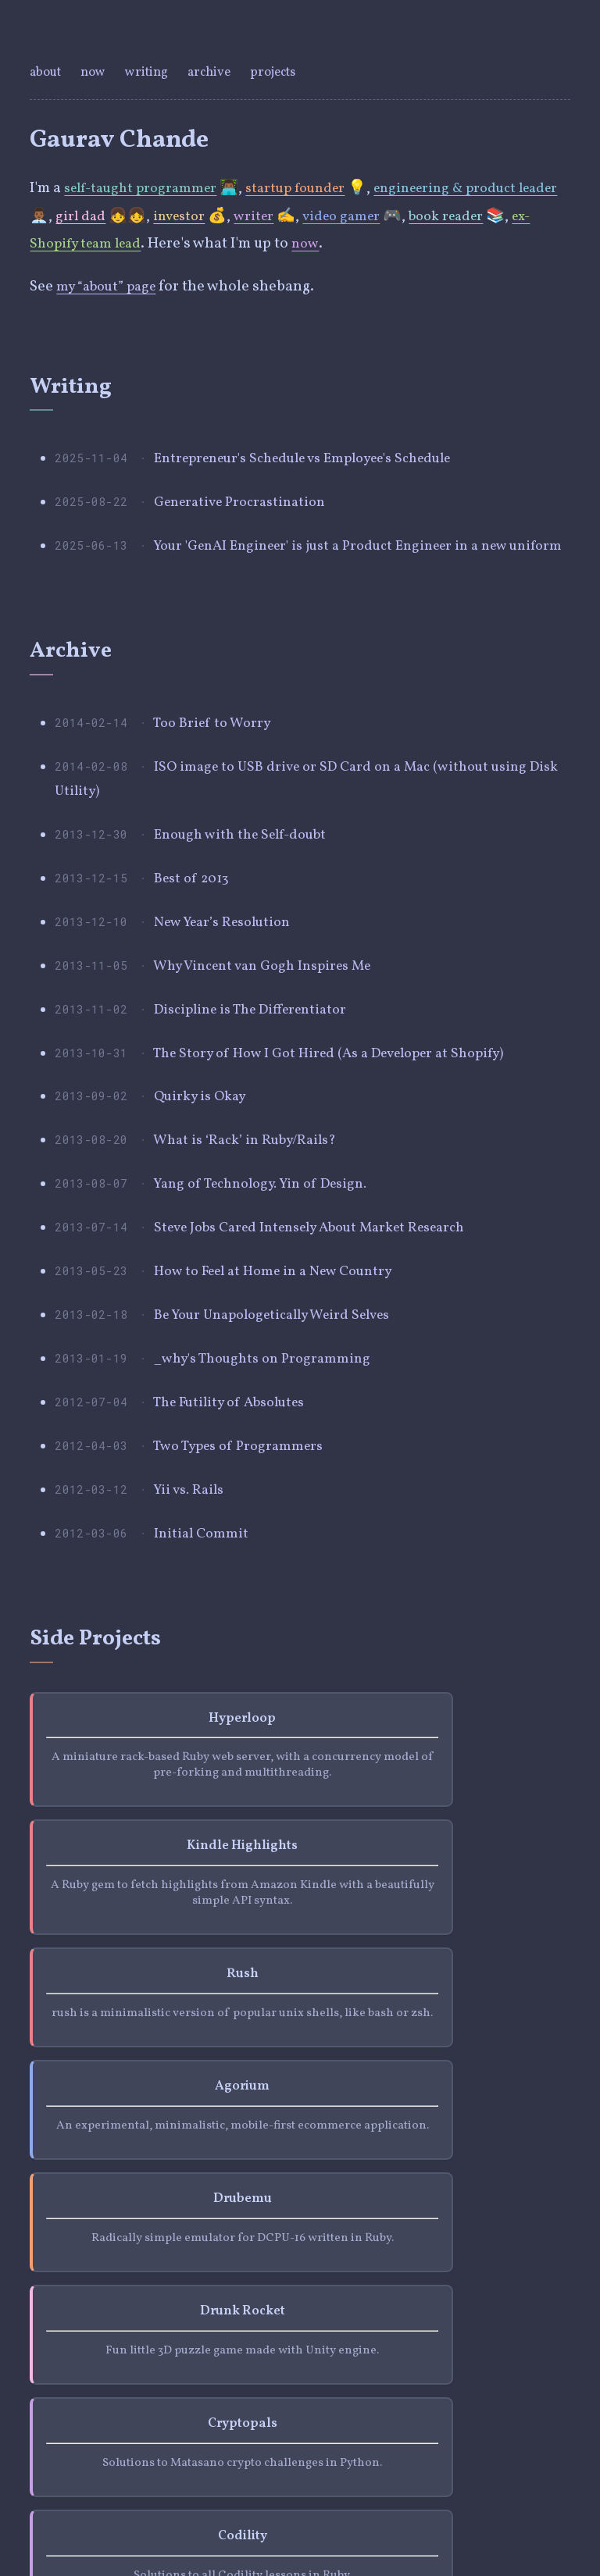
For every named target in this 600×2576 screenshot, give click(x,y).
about (48, 72)
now (96, 72)
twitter (52, 2429)
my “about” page (109, 286)
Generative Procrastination (247, 511)
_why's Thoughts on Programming (269, 1484)
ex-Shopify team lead (126, 243)
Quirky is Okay (204, 1189)
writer (306, 216)
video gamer (396, 216)
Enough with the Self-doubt (247, 894)
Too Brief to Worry (216, 768)
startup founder (309, 188)
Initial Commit (203, 1681)
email (235, 2429)
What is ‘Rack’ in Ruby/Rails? (252, 1238)
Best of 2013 (195, 943)
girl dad (127, 216)
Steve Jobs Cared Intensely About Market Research (325, 1337)
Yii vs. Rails (191, 1632)
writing (150, 72)
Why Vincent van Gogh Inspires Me (271, 1041)
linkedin (175, 2429)
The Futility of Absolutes (237, 1533)
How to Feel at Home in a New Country (282, 1386)
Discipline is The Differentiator (260, 1091)
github (112, 2429)
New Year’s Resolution (229, 992)
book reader (508, 216)
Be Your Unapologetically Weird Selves (283, 1435)
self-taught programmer (145, 188)
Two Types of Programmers (245, 1583)
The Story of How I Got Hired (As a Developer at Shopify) (344, 1140)
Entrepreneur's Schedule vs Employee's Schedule (318, 461)
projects (280, 72)
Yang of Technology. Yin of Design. (271, 1287)
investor (229, 216)
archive (214, 72)
